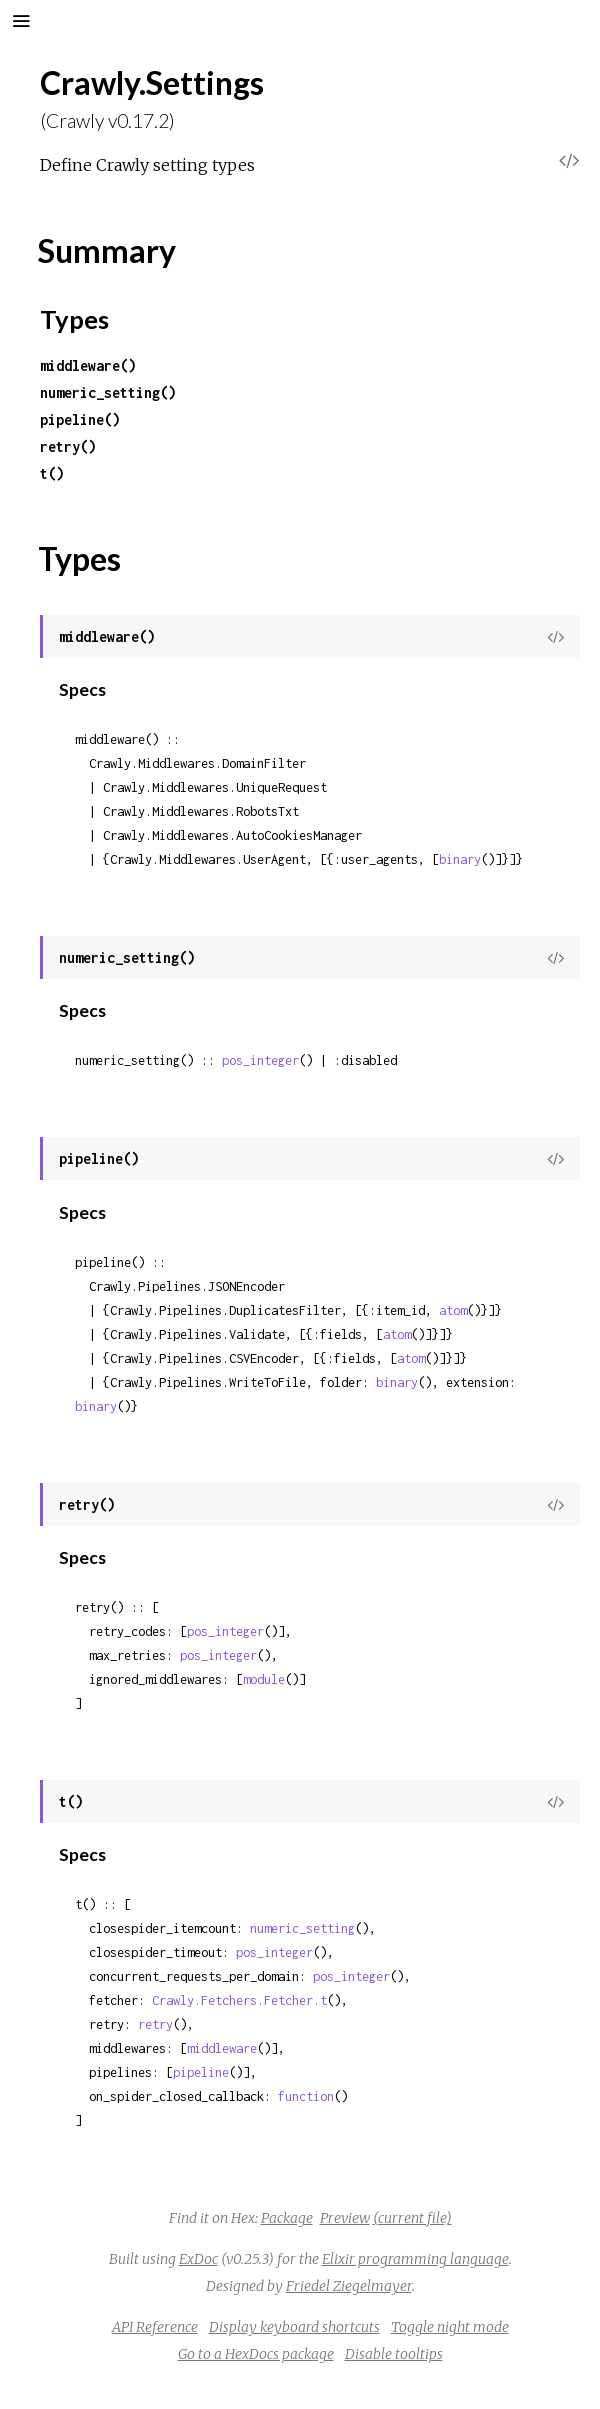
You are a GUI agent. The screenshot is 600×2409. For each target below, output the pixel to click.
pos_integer (260, 1060)
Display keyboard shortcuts (294, 2327)
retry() (68, 446)
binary (460, 859)
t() (52, 473)
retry (155, 2024)
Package (287, 2218)
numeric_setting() (108, 392)
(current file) (412, 2218)
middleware (222, 2048)
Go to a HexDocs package (256, 2354)
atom (453, 1310)
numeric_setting (302, 1928)
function (306, 2096)
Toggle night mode (450, 2327)
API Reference (155, 2327)
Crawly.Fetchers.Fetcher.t (239, 2000)
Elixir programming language (415, 2259)
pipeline (201, 2072)
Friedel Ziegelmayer (349, 2286)
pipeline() (80, 419)
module (264, 1679)
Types (74, 319)
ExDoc (198, 2259)
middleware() (88, 365)
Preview (345, 2218)
